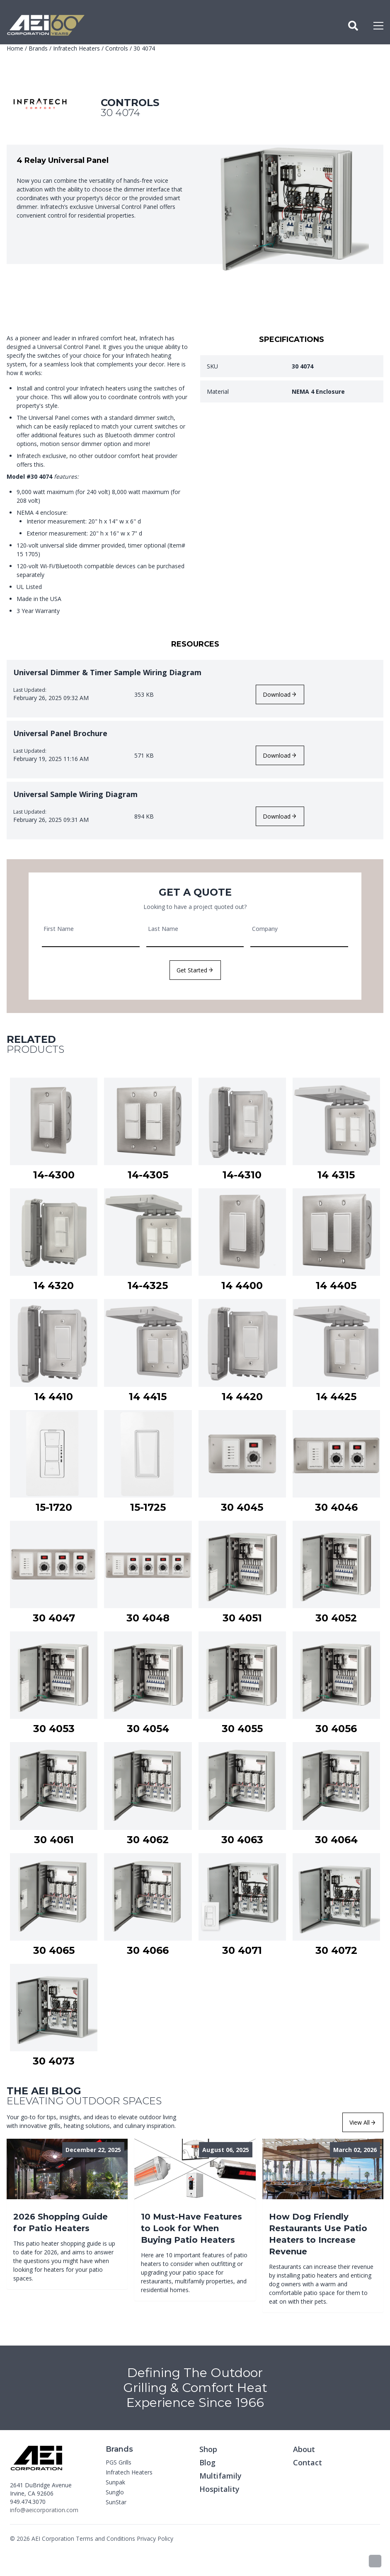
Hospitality (219, 2489)
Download (279, 694)
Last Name (163, 929)
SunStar (116, 2502)
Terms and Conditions (105, 2538)
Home (15, 48)
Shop (208, 2449)
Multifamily (220, 2476)
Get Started (195, 970)
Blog (207, 2462)
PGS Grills (118, 2462)
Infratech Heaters (76, 48)
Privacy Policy (155, 2538)
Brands (38, 48)
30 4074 (144, 48)
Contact (307, 2462)
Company (265, 929)
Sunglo (115, 2492)
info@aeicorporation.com (44, 2510)
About (304, 2449)
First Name (59, 929)
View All (362, 2122)
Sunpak (115, 2482)
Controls (116, 48)
